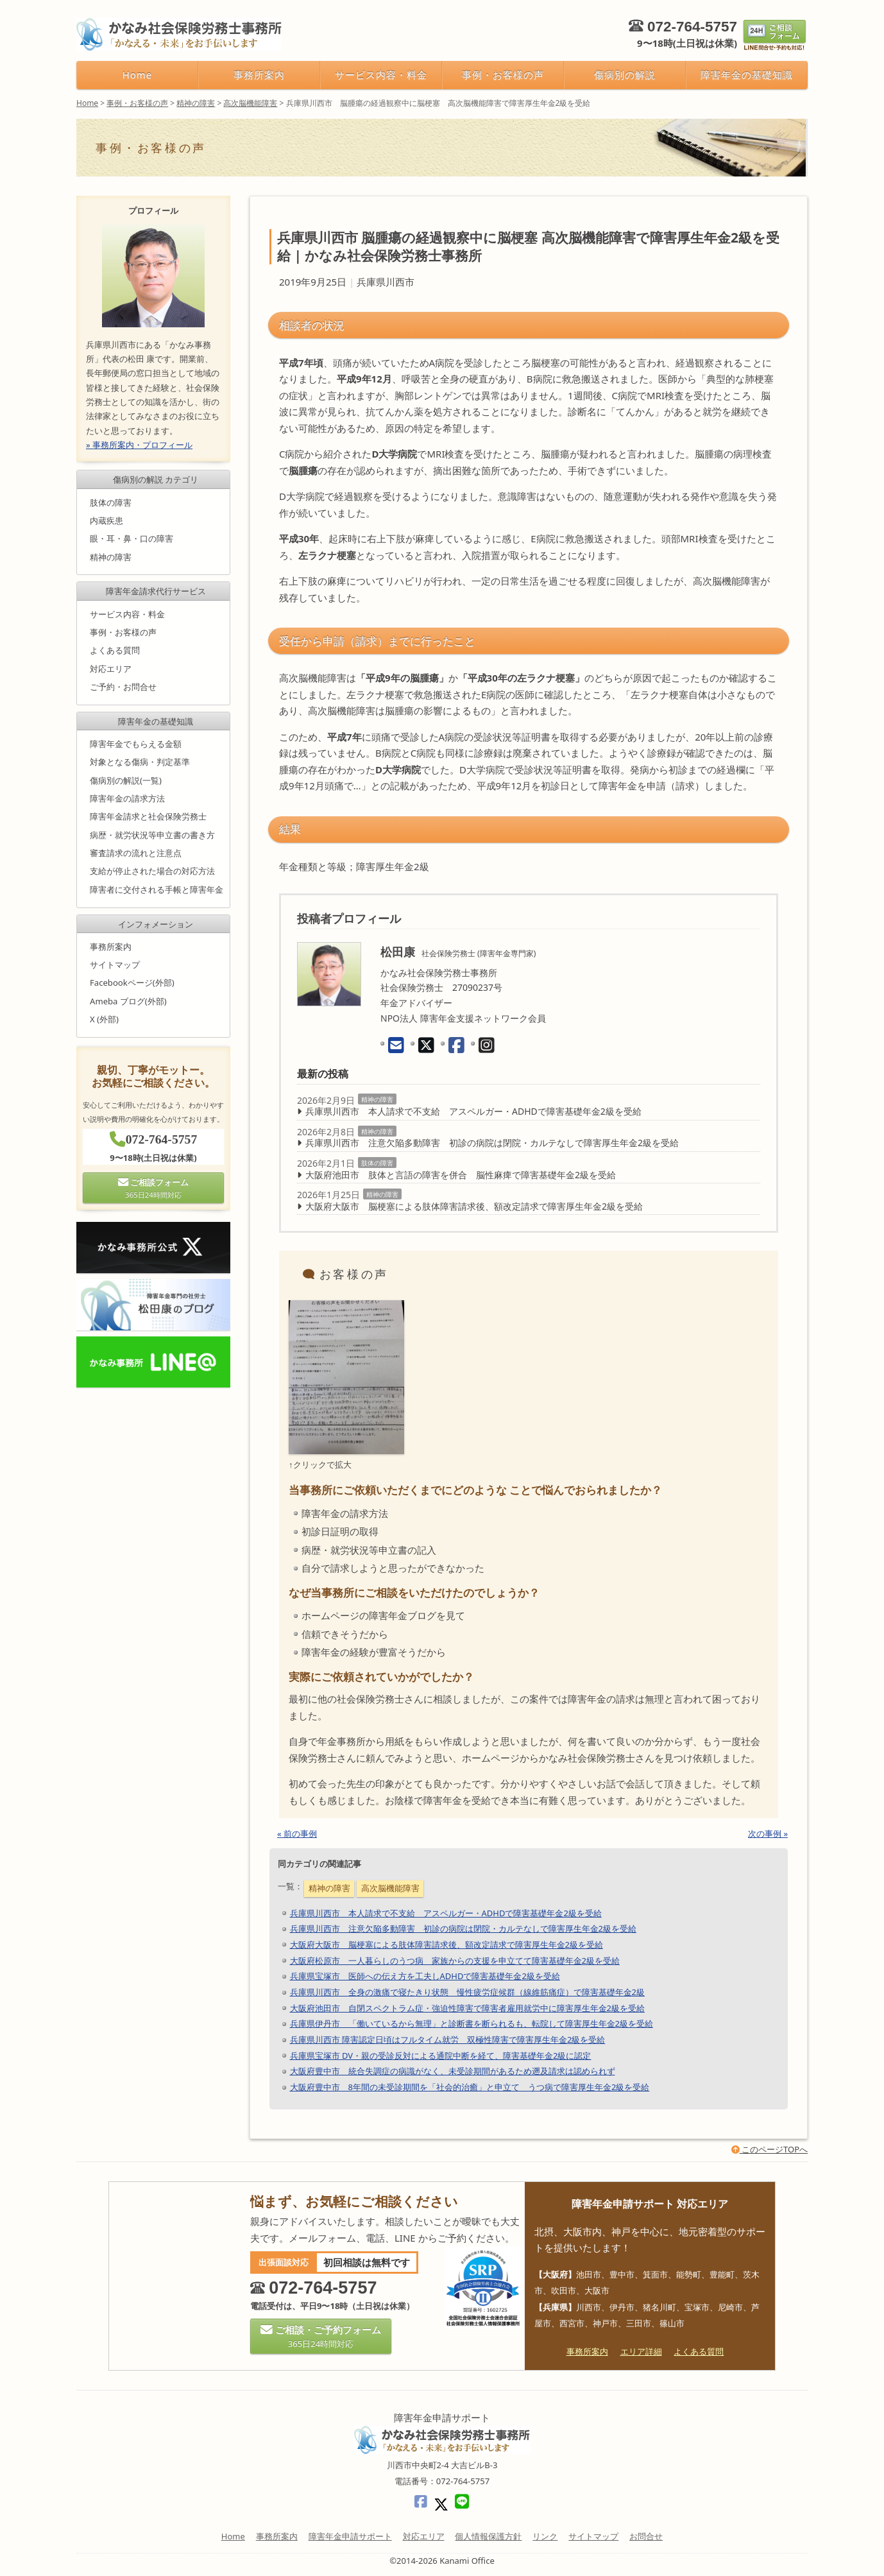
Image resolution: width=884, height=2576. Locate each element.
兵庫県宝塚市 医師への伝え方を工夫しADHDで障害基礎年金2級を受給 (425, 1976)
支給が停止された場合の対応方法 (152, 871)
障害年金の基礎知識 (746, 74)
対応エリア (111, 668)
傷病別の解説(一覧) (126, 780)
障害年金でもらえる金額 (136, 744)
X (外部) (104, 1019)
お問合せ (646, 2536)
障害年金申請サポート (350, 2536)
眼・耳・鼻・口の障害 (131, 538)
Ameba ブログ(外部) (128, 1001)
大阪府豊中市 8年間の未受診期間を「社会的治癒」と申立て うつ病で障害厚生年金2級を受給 (470, 2087)
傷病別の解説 (625, 74)
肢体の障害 (377, 1162)
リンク (544, 2536)
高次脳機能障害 (390, 1888)
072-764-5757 (692, 27)
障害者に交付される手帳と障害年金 (156, 889)
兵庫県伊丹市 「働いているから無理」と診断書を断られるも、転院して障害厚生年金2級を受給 (471, 2023)
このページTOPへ (769, 2149)
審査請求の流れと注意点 (136, 853)
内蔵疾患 (106, 520)
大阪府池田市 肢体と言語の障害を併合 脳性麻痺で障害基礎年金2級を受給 (460, 1175)
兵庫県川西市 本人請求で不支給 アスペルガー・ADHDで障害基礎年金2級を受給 (473, 1111)
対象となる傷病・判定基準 (140, 762)
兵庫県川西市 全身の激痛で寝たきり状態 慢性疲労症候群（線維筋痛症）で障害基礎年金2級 (467, 1992)
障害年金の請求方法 (127, 798)
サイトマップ (115, 964)
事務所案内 (259, 74)
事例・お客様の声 (503, 74)
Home (137, 74)
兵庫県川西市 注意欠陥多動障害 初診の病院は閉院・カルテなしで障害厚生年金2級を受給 (492, 1143)
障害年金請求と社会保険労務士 (148, 817)
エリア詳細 (641, 2351)
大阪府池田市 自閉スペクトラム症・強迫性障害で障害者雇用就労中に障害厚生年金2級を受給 (467, 2008)
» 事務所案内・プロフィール (139, 445)
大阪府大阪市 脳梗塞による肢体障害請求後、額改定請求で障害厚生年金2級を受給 (474, 1206)
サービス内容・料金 (381, 74)
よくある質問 (115, 651)
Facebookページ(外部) (132, 983)
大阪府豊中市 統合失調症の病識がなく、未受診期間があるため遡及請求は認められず (452, 2071)
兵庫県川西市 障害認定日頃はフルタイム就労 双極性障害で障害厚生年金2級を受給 (448, 2039)
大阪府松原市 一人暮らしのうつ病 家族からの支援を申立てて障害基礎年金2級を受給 (455, 1960)
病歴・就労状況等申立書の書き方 (152, 835)
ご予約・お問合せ (123, 686)
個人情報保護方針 (488, 2536)
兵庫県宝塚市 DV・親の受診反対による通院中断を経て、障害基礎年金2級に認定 (440, 2055)
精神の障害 (377, 1099)
